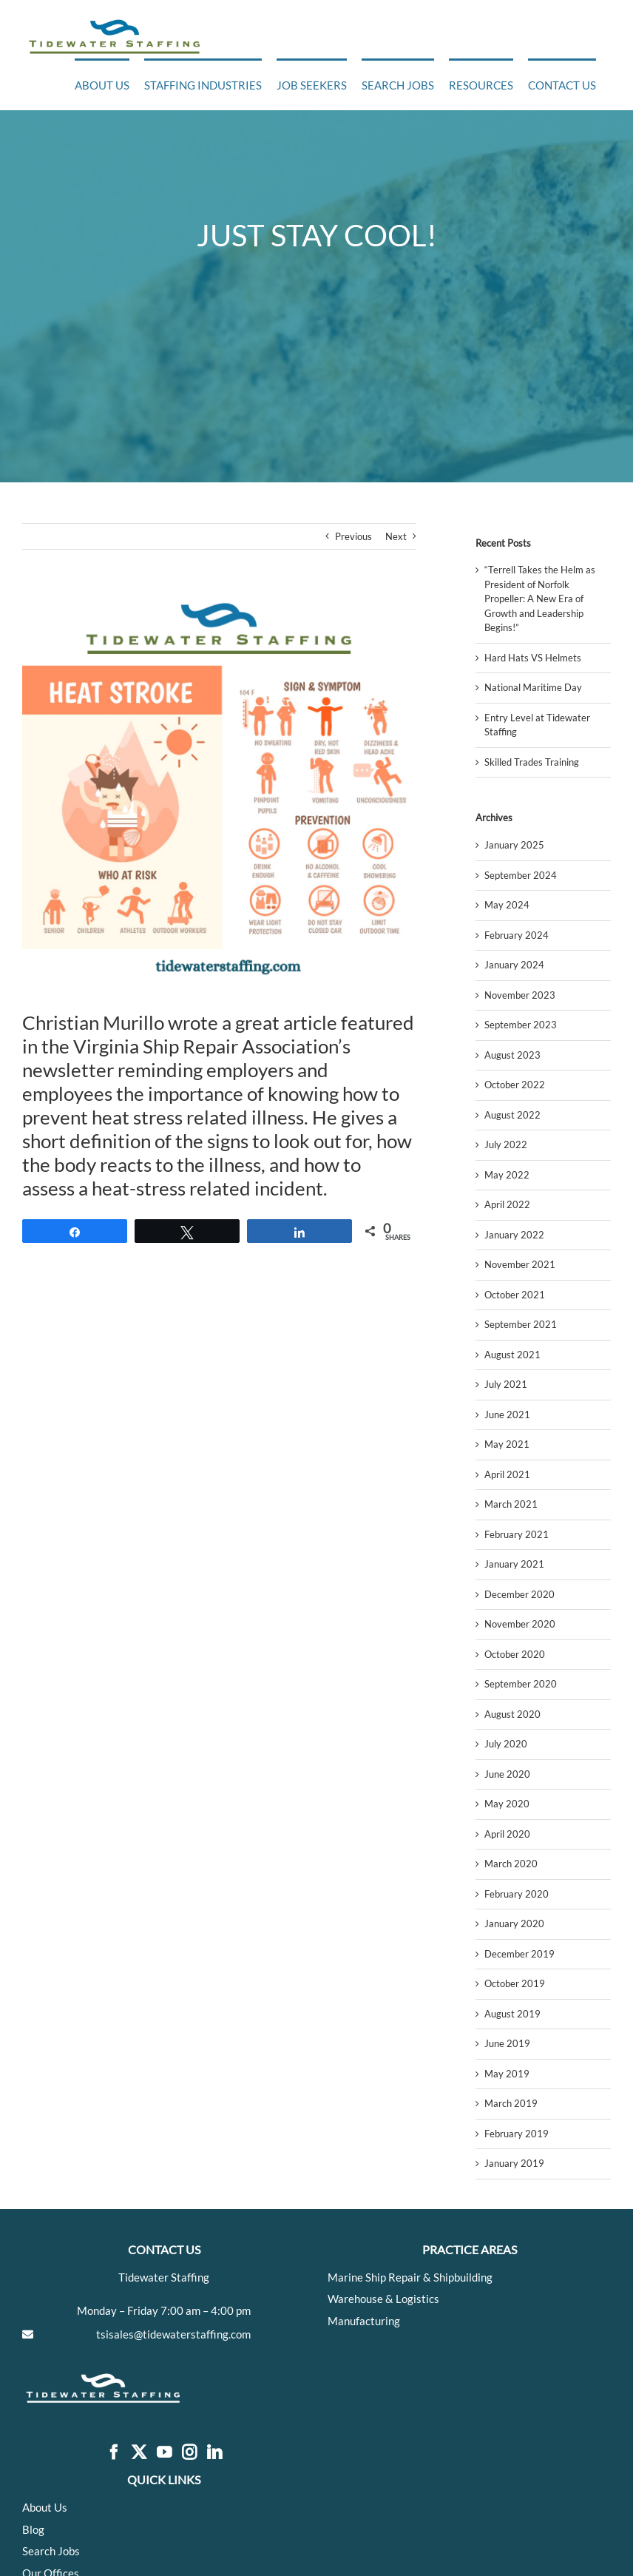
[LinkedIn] (214, 2453)
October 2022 (514, 1084)
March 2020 (511, 1863)
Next (396, 536)
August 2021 (512, 1355)
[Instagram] (189, 2453)
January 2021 (514, 1564)
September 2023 (520, 1025)
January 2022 (514, 1235)
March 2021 (511, 1504)
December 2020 (519, 1594)
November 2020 (519, 1624)
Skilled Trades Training (531, 762)
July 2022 (505, 1144)
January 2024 (514, 965)
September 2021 (520, 1324)
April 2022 (507, 1204)
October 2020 (514, 1654)
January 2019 (514, 2163)
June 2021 (507, 1414)
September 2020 (520, 1684)
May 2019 (506, 2074)
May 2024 (506, 905)
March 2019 (511, 2103)
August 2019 (512, 2014)
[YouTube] (164, 2453)
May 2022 (506, 1175)
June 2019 (507, 2043)
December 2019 (519, 1954)
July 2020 (505, 1744)
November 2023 (519, 995)
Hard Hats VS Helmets (532, 658)
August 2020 (512, 1714)
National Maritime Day (533, 687)
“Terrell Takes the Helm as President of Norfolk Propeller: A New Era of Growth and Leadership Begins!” (539, 598)
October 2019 (514, 1983)
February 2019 (516, 2134)
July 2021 (505, 1384)
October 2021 (514, 1295)
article (310, 1022)
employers (250, 1070)
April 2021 (507, 1474)
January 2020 (514, 1923)
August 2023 (512, 1055)
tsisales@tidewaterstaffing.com (173, 2334)
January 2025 (514, 845)
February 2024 (516, 935)
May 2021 (506, 1444)
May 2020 (506, 1804)
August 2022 (512, 1115)
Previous (353, 536)
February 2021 (516, 1534)
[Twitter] (139, 2453)
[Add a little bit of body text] (219, 791)
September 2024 (520, 875)
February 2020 (516, 1894)
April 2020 (507, 1834)
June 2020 (507, 1774)
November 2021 (519, 1264)
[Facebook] (113, 2453)
